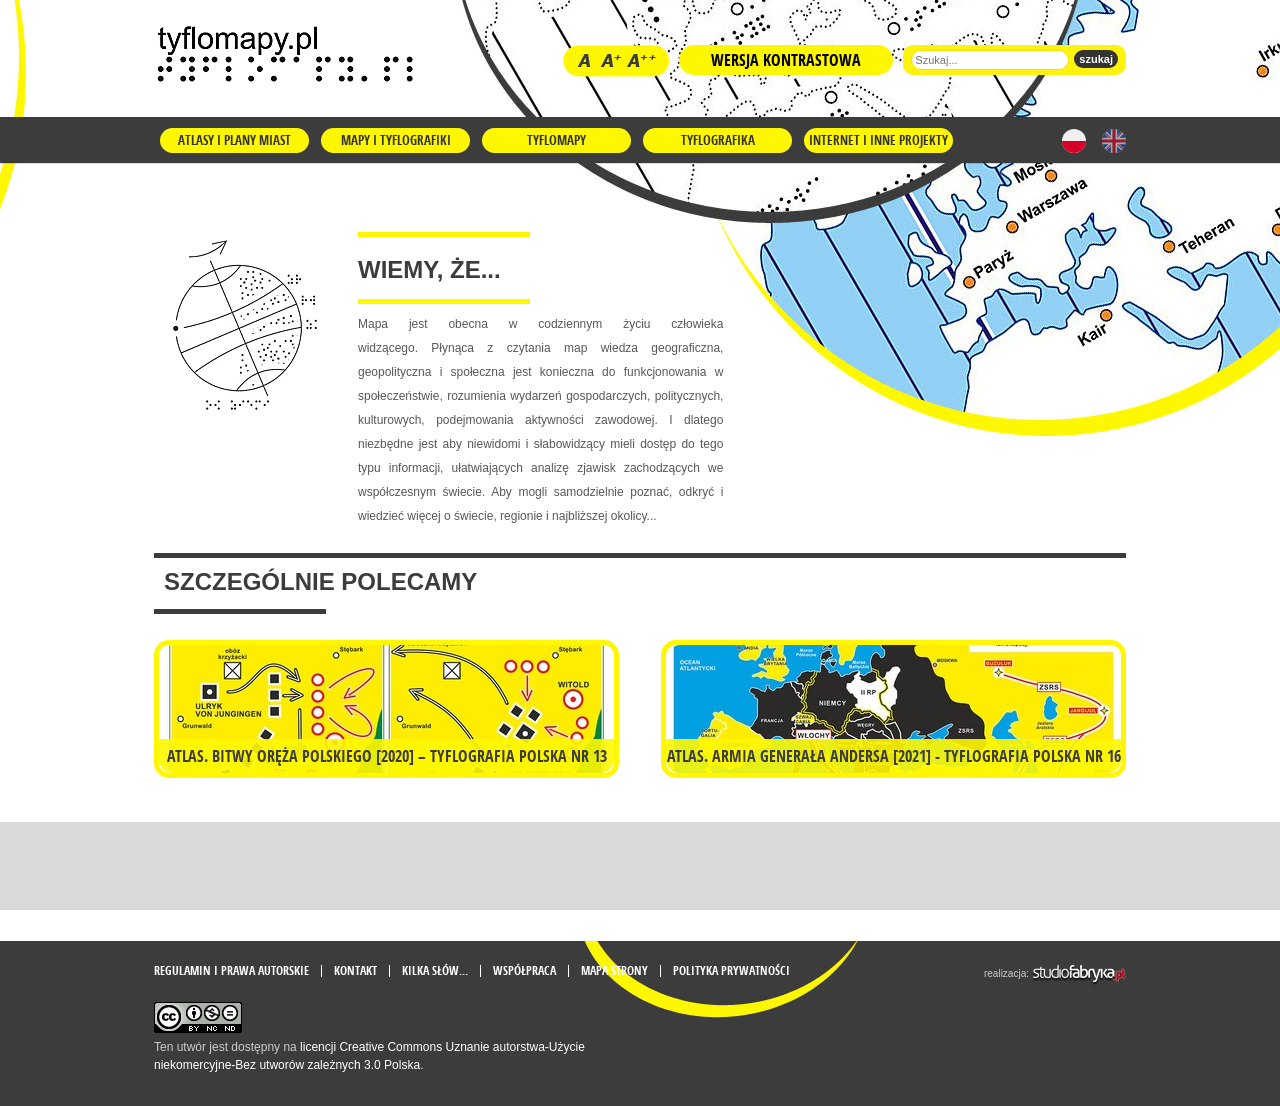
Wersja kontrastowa (786, 60)
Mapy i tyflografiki (396, 140)
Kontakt (355, 971)
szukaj (1096, 59)
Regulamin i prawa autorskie (231, 971)
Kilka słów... (435, 971)
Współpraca (524, 971)
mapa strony (614, 971)
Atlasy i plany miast (234, 140)
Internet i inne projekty (878, 140)
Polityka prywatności (731, 971)
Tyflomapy (556, 140)
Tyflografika (718, 140)
